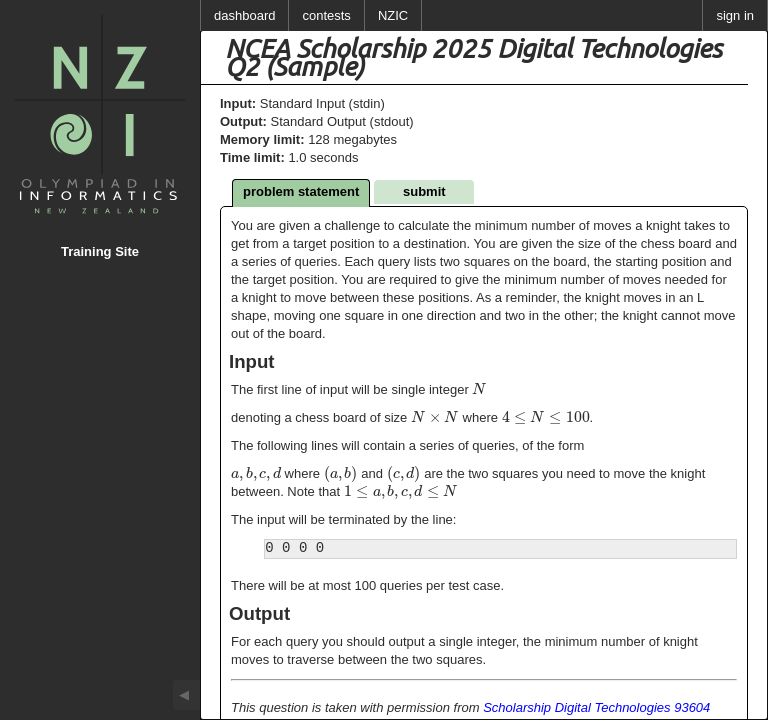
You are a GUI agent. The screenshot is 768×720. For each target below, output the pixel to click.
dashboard (244, 15)
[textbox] (479, 389)
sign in (735, 15)
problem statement (301, 191)
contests (326, 15)
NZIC (393, 15)
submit (424, 191)
